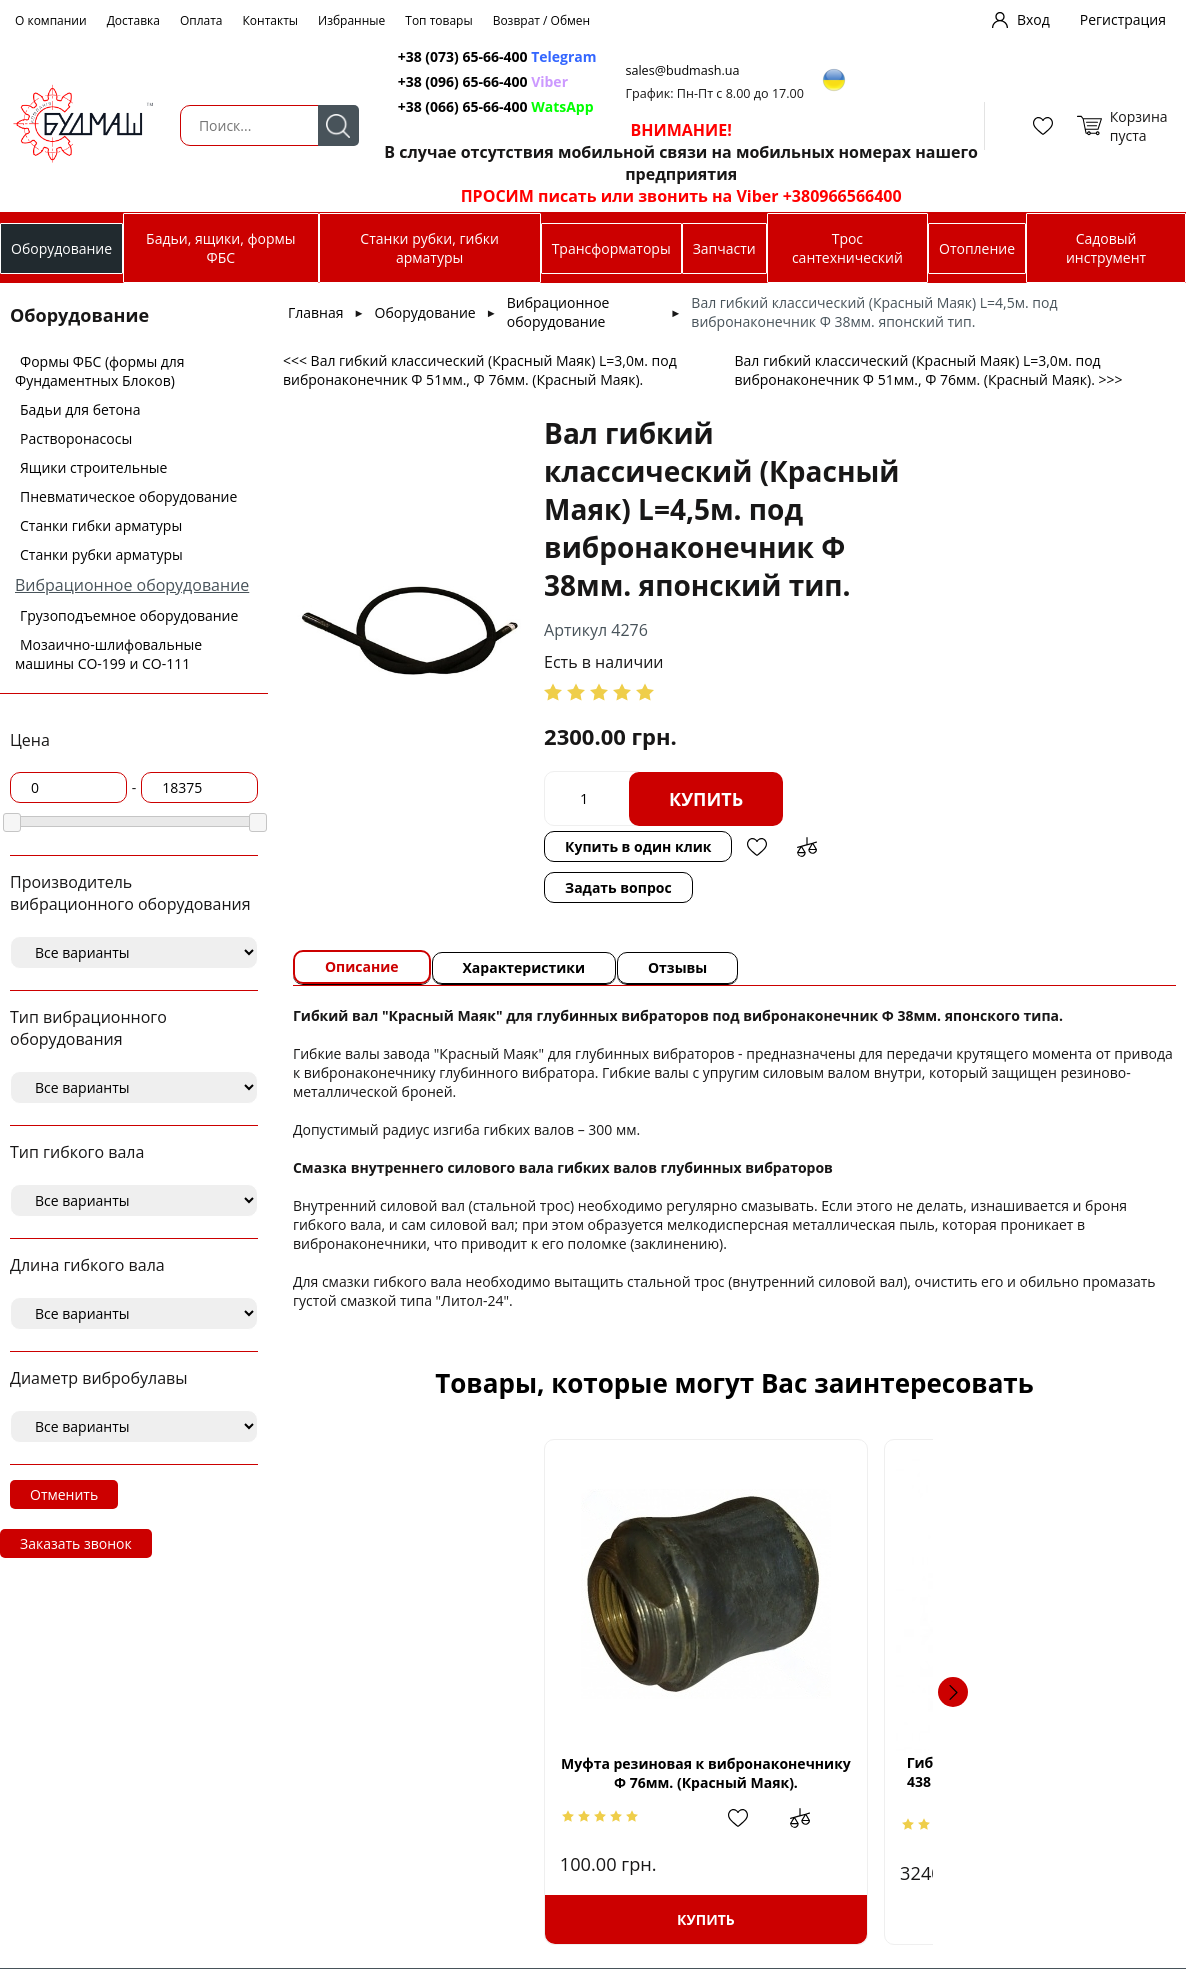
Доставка (133, 20)
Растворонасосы (76, 438)
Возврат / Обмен (542, 20)
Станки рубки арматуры (101, 554)
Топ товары (438, 20)
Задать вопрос (618, 887)
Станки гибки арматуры (101, 525)
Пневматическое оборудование (128, 496)
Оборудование (61, 248)
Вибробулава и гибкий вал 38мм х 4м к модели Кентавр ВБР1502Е (1005, 1773)
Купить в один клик (638, 846)
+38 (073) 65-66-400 (463, 56)
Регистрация (1123, 19)
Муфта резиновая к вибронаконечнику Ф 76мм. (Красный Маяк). (464, 1773)
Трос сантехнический (847, 248)
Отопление (977, 248)
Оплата (201, 20)
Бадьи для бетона (80, 409)
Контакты (271, 20)
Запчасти (724, 248)
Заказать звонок (76, 1543)
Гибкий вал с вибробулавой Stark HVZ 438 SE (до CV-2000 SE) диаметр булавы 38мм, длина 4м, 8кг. (734, 1782)
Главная (316, 312)
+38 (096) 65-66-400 (463, 81)
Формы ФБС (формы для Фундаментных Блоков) (100, 371)
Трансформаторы (611, 248)
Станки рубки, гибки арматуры (429, 248)
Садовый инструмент (1106, 248)
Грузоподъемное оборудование (129, 615)
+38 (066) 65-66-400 (463, 106)
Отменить (64, 1494)
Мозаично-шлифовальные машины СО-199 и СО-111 (108, 654)
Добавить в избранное (758, 847)
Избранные (351, 20)
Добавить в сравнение (808, 847)
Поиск (337, 125)
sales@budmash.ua (684, 70)
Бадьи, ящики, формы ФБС (220, 248)
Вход (1033, 19)
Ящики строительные (93, 467)
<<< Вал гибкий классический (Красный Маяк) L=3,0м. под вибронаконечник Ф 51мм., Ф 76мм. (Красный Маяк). (480, 370)
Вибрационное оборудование (132, 585)
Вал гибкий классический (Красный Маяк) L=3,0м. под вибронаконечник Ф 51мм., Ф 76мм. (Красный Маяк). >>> (928, 370)
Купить (706, 799)
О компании (51, 20)
